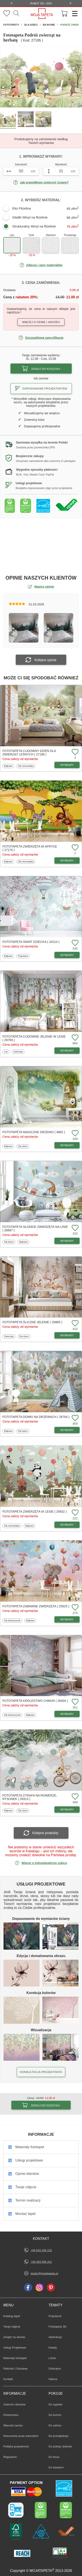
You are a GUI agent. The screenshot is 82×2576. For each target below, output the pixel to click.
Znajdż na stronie (14, 2337)
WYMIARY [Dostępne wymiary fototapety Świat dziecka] (67, 955)
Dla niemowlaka (26, 766)
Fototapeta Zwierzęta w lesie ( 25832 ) (34, 1511)
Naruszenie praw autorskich (20, 2436)
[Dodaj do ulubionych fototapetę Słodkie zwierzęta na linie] (75, 1228)
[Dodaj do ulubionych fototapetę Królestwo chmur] (75, 1702)
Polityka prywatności (16, 2446)
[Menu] (73, 13)
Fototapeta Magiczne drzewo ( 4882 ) (33, 1132)
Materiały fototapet (15, 2358)
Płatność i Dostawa (15, 2368)
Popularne (23, 956)
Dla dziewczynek (12, 1620)
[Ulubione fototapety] (6, 14)
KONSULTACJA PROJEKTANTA (41, 2072)
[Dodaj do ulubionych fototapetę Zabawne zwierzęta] (75, 1607)
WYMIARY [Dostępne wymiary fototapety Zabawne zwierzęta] (67, 1619)
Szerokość (21, 164)
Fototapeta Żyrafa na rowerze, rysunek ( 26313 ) (29, 1797)
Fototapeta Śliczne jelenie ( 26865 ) (32, 1322)
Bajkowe (9, 766)
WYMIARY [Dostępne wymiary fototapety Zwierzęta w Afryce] (67, 860)
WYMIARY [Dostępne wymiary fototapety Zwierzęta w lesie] (67, 1524)
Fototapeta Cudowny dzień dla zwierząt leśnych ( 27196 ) (29, 752)
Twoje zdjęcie (11, 2326)
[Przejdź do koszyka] (64, 13)
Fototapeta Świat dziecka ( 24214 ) (30, 942)
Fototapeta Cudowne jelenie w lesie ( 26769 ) (34, 1038)
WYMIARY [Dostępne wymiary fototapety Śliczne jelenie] (67, 1335)
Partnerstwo (10, 2415)
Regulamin (10, 2457)
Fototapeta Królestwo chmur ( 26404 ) (35, 1700)
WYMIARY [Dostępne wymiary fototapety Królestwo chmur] (67, 1714)
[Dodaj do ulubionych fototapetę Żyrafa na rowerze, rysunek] (75, 1796)
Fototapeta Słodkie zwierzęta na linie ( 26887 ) (35, 1228)
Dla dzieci (23, 1146)
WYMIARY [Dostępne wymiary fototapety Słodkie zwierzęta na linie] (67, 1241)
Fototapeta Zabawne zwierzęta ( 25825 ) (35, 1606)
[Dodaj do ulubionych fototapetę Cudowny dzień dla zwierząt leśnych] (75, 752)
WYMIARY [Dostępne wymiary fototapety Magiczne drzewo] (67, 1145)
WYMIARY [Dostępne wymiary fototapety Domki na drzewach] (67, 1430)
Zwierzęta (18, 1051)
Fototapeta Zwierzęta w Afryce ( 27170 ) (29, 848)
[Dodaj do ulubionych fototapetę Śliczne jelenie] (75, 1323)
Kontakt (8, 2379)
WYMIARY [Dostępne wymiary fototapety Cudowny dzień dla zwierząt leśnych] (67, 765)
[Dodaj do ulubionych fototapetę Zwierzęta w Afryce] (75, 847)
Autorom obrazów (14, 2404)
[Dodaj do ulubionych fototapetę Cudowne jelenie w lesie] (75, 1038)
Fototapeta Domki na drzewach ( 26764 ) (36, 1417)
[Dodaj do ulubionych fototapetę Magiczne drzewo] (75, 1133)
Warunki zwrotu (13, 2425)
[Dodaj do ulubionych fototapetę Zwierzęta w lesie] (75, 1513)
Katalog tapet (11, 2316)
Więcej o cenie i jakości (41, 322)
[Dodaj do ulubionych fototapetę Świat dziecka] (75, 943)
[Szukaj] (16, 13)
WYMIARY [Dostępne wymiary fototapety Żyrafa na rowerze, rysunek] (67, 1809)
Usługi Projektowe (14, 2347)
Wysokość (61, 164)
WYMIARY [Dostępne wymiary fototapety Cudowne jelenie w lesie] (67, 1050)
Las (6, 1051)
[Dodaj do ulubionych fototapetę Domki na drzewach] (75, 1418)
